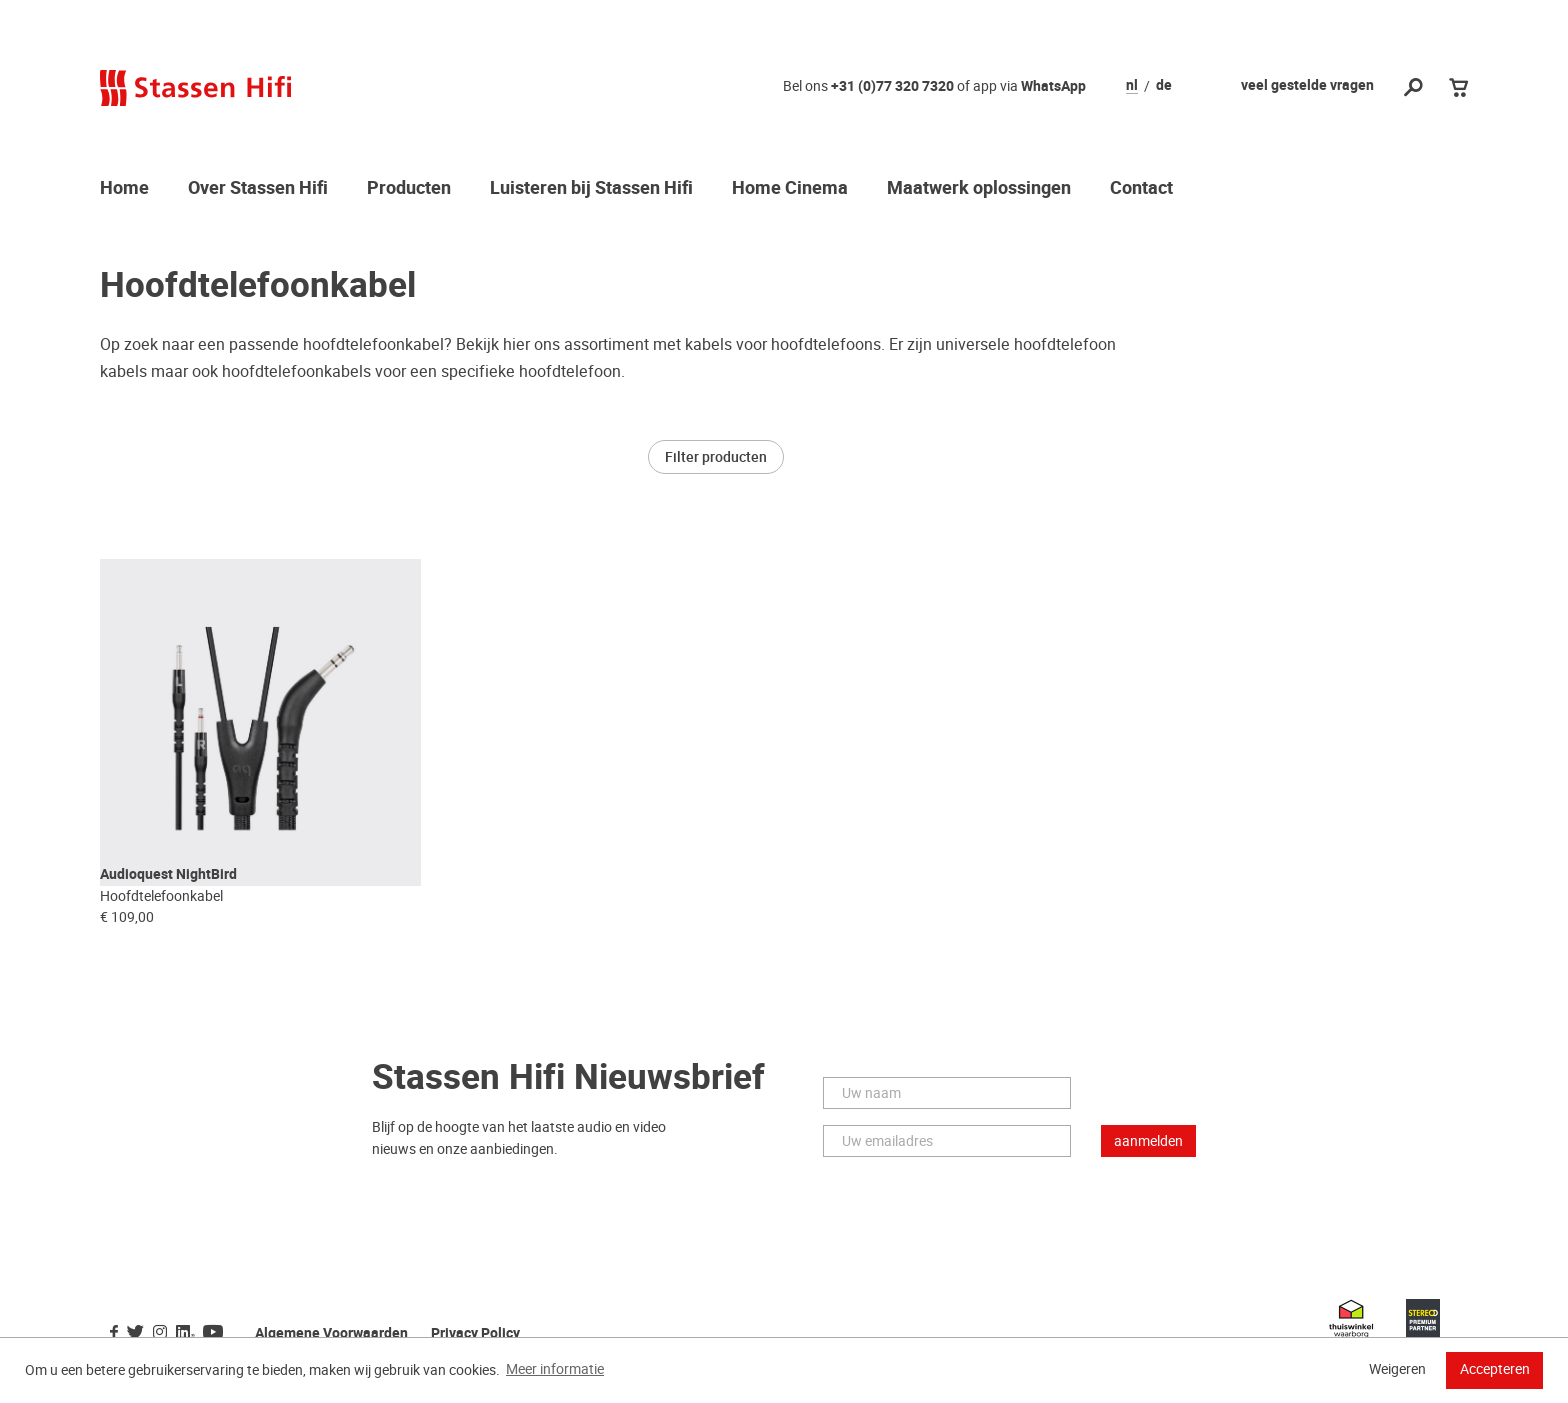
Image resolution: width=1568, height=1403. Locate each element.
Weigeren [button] (1397, 1369)
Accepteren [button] (1495, 1369)
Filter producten (716, 457)
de (1164, 86)
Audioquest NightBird (168, 906)
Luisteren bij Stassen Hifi (591, 189)
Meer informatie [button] (555, 1369)
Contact (1141, 189)
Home (124, 189)
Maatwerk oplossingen (979, 189)
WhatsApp (1053, 86)
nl (1132, 86)
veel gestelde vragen (1307, 85)
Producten (409, 189)
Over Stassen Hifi (258, 189)
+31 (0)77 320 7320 (892, 86)
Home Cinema (790, 189)
